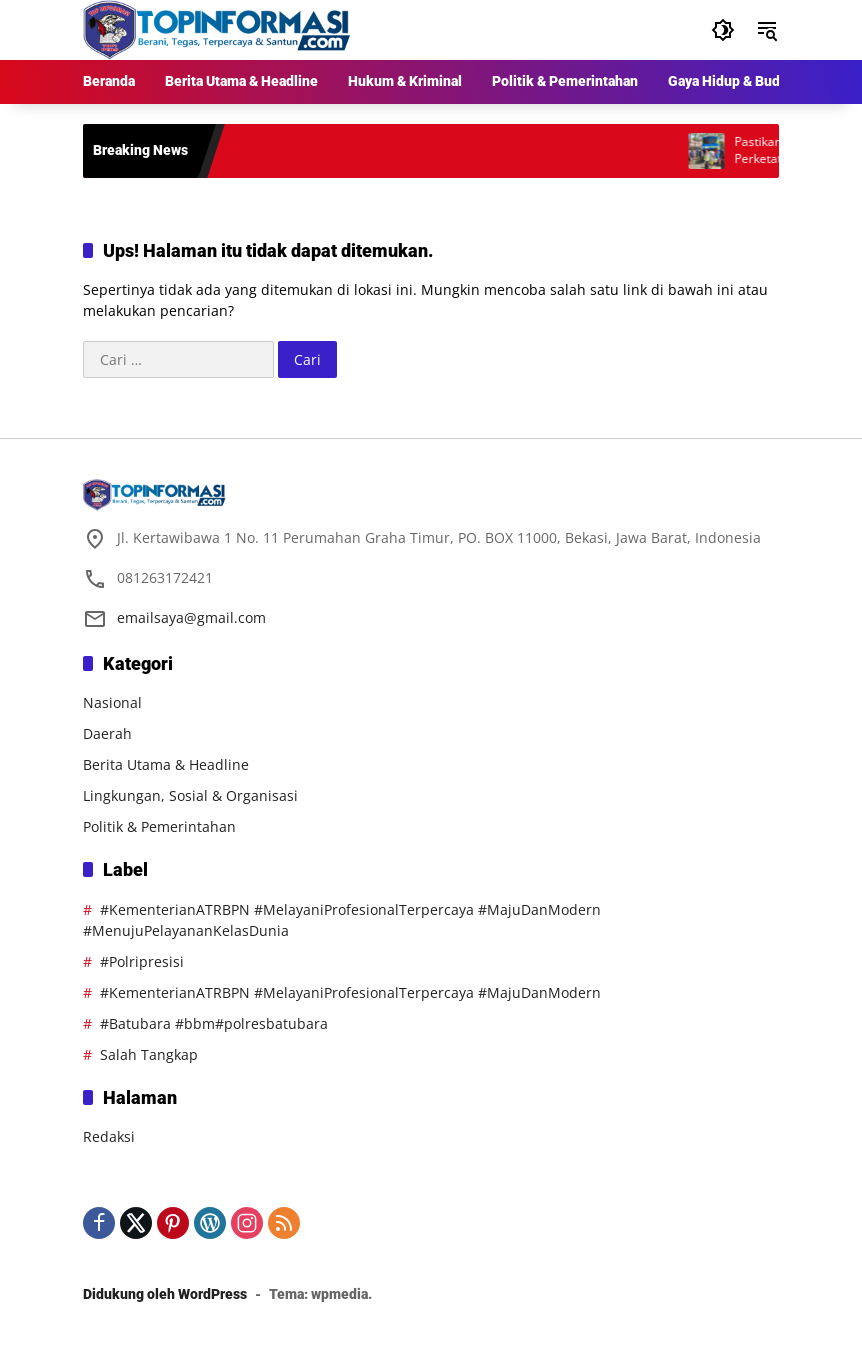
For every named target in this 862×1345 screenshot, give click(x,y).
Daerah (107, 733)
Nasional (112, 702)
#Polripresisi (142, 961)
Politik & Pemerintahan (159, 826)
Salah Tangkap (149, 1054)
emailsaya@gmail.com (191, 617)
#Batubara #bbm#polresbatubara (214, 1023)
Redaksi (109, 1136)
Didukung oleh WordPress (165, 1294)
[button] (723, 30)
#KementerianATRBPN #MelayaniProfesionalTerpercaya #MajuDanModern (350, 992)
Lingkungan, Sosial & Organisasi (190, 795)
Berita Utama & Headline (166, 764)
